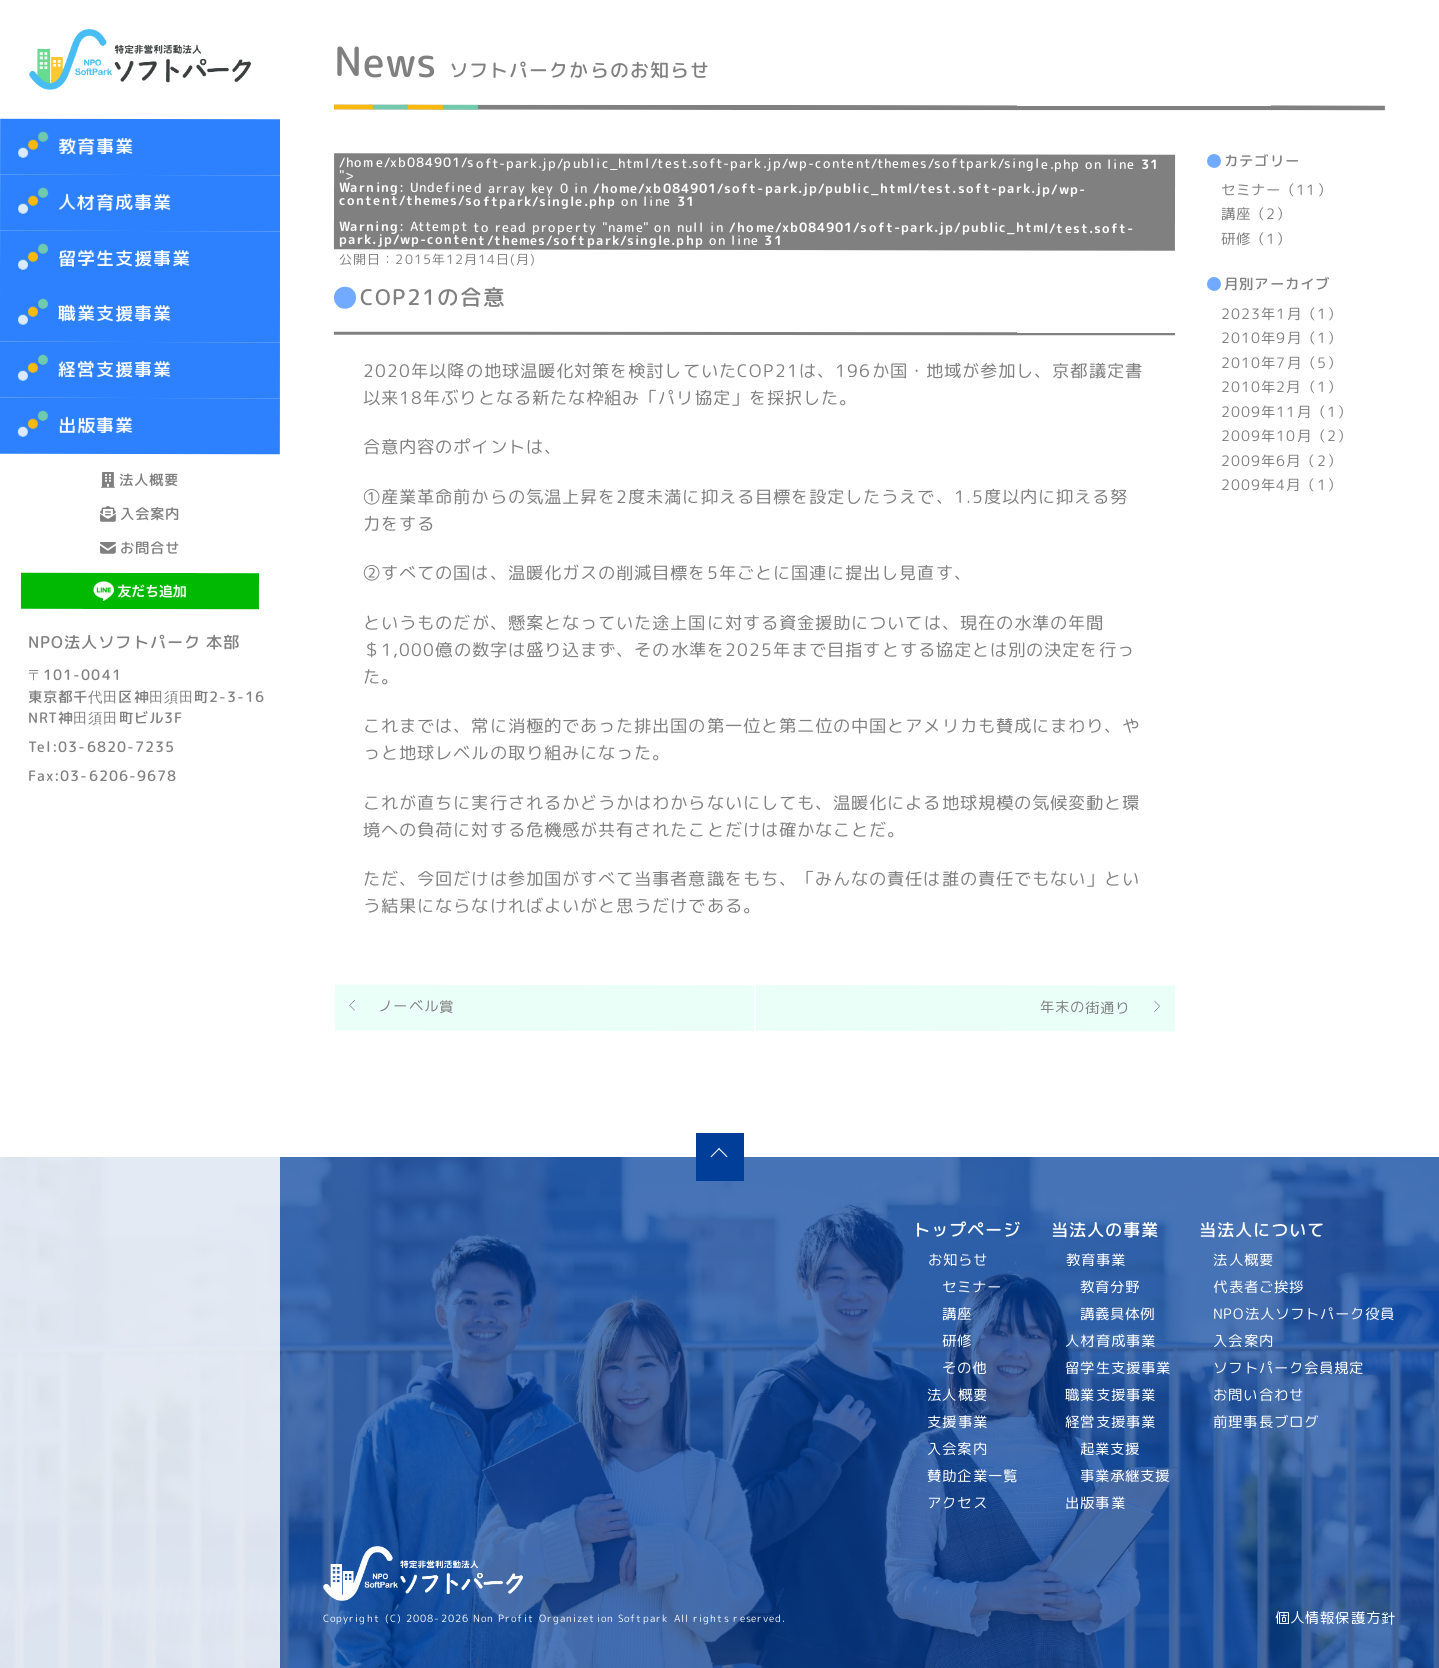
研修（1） (1256, 239)
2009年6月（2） (1281, 461)
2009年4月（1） (1281, 485)
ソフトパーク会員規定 (1289, 1368)
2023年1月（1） (1281, 314)
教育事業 (96, 146)
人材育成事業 (115, 202)
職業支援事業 (1110, 1395)
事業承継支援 (1124, 1476)
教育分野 (1109, 1287)
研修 (957, 1341)
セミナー (972, 1287)
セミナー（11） (1276, 190)
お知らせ (958, 1260)
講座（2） (1256, 215)
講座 (957, 1314)
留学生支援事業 (1118, 1368)
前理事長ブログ (1267, 1422)
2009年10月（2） (1286, 436)
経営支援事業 (1110, 1422)
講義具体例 (1116, 1314)
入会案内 (140, 567)
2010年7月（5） (1281, 363)
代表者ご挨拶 (1259, 1287)
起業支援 (1109, 1449)
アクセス (958, 1503)
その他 (964, 1368)
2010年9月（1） (1281, 338)
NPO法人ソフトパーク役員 (1305, 1314)
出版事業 (1095, 1503)
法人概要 (140, 497)
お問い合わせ (1259, 1395)
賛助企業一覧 (973, 1476)
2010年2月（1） (1281, 387)
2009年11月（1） (1286, 412)
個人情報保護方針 (1335, 1618)
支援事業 (958, 1422)
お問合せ (140, 637)
